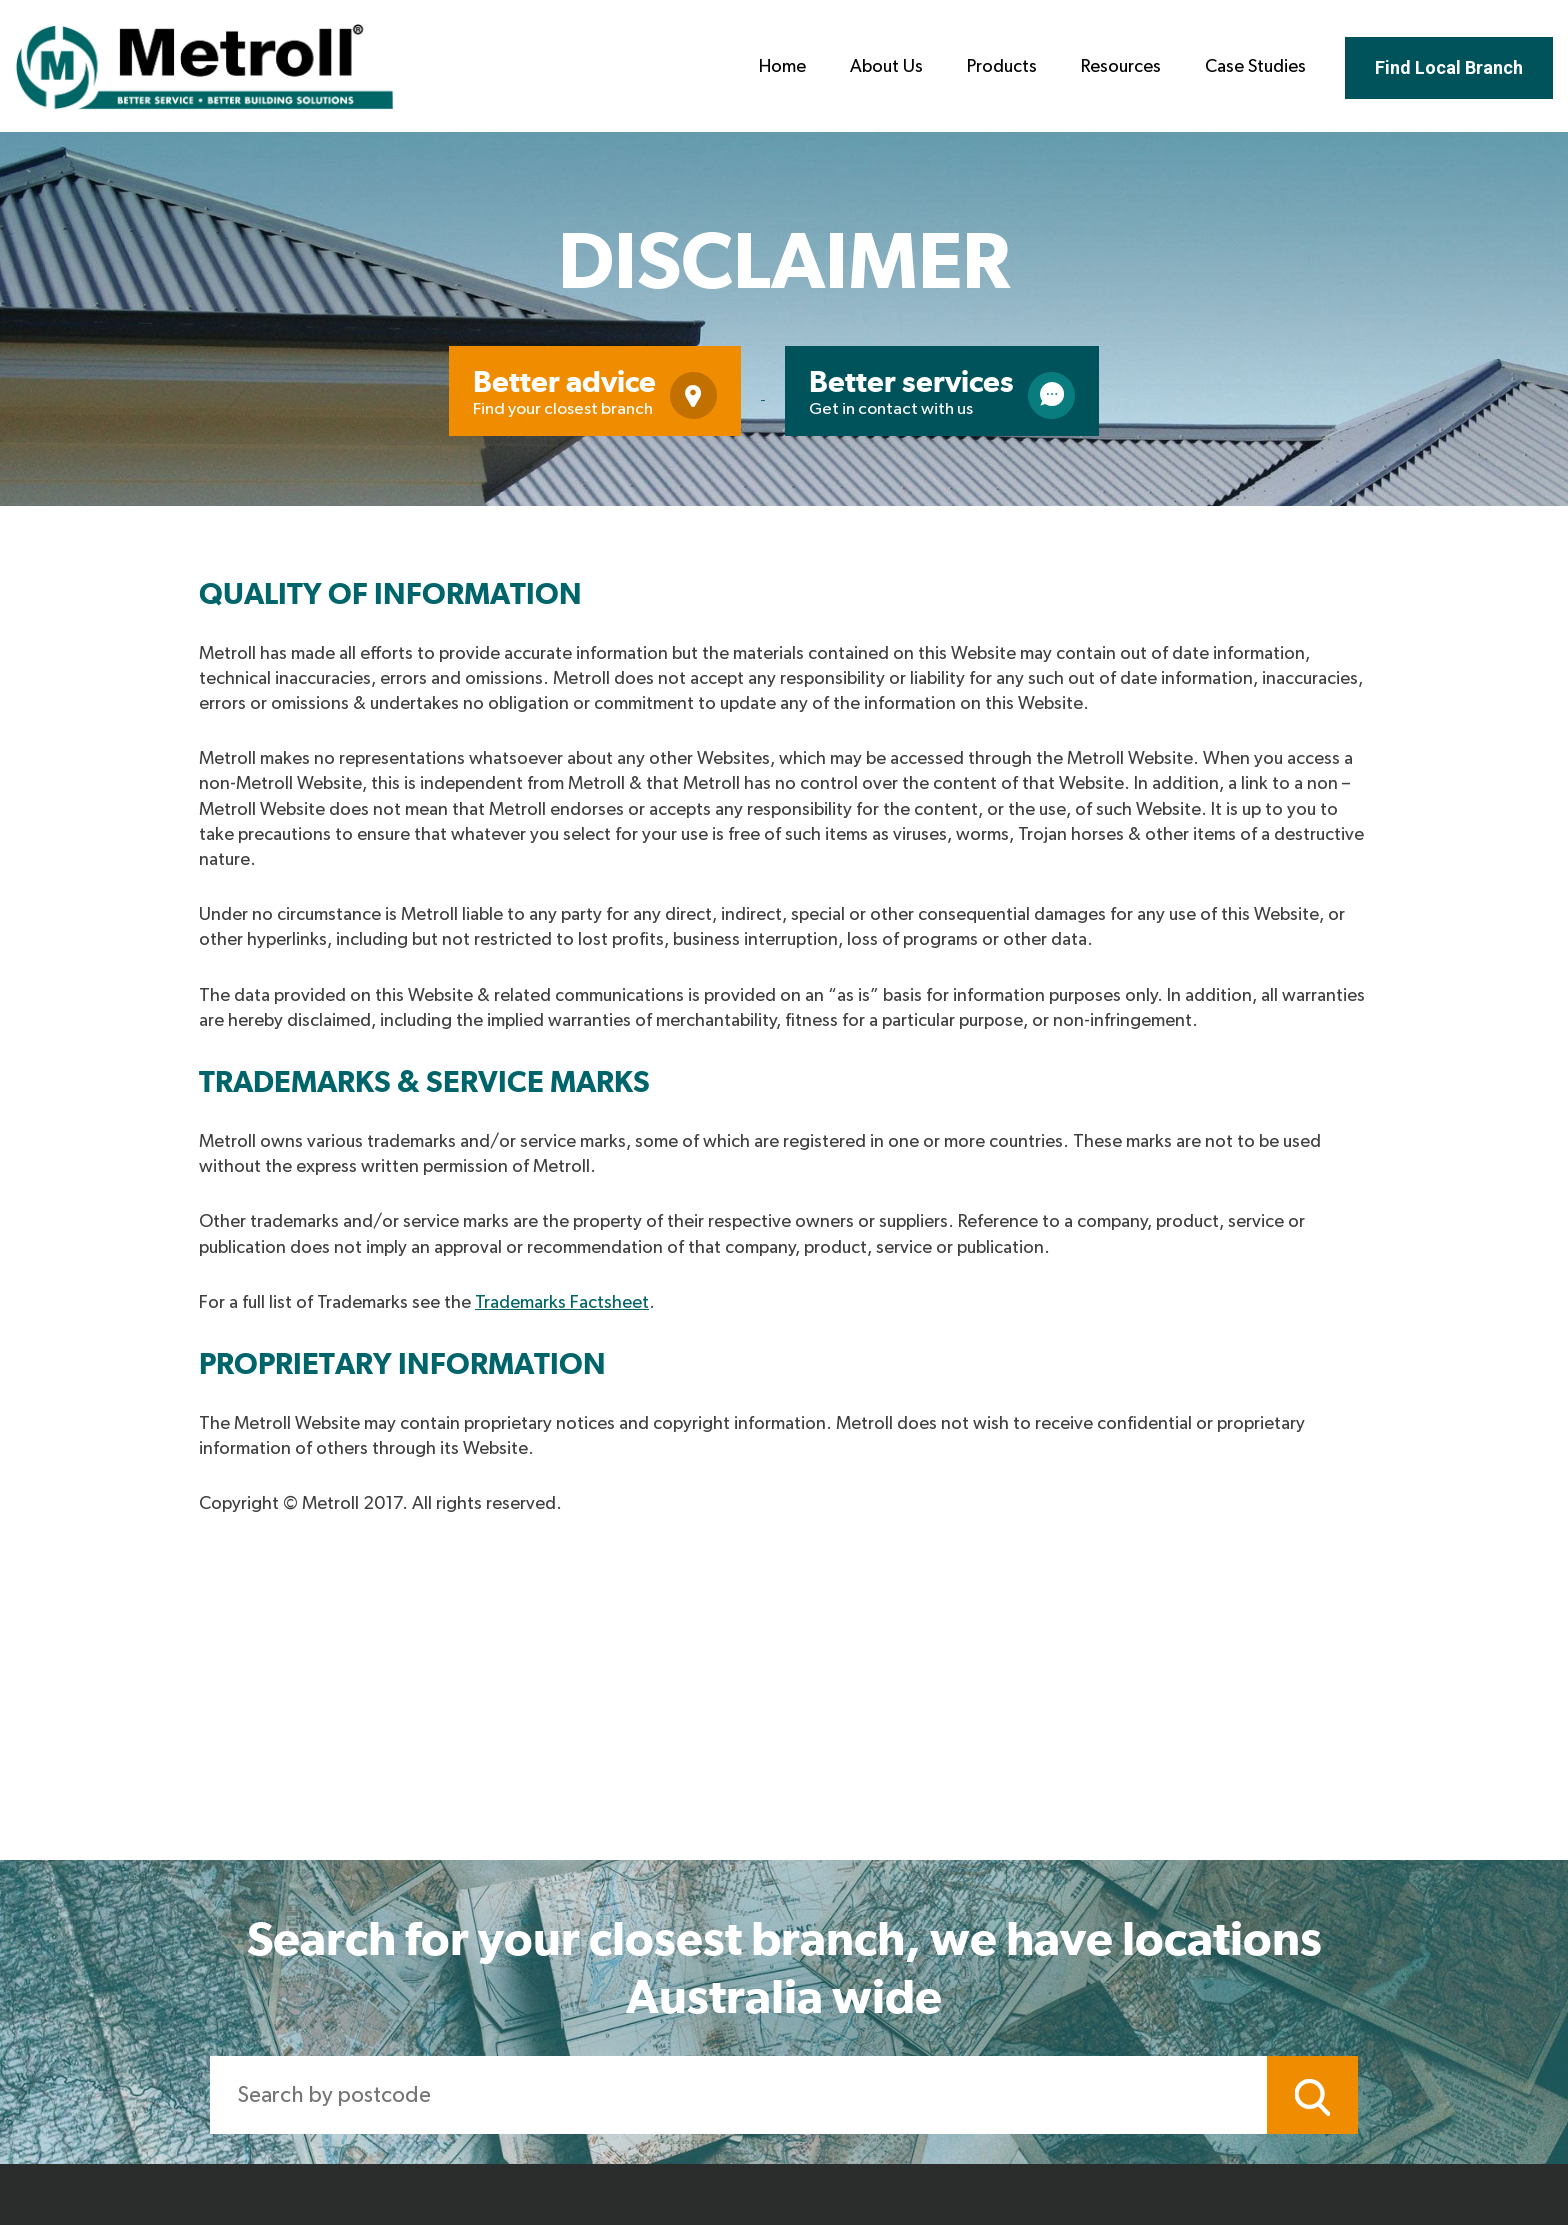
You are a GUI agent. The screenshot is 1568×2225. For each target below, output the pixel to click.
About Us (886, 67)
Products (1002, 67)
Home (782, 67)
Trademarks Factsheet (562, 1303)
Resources (1121, 67)
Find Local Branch (1449, 67)
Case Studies (1255, 67)
